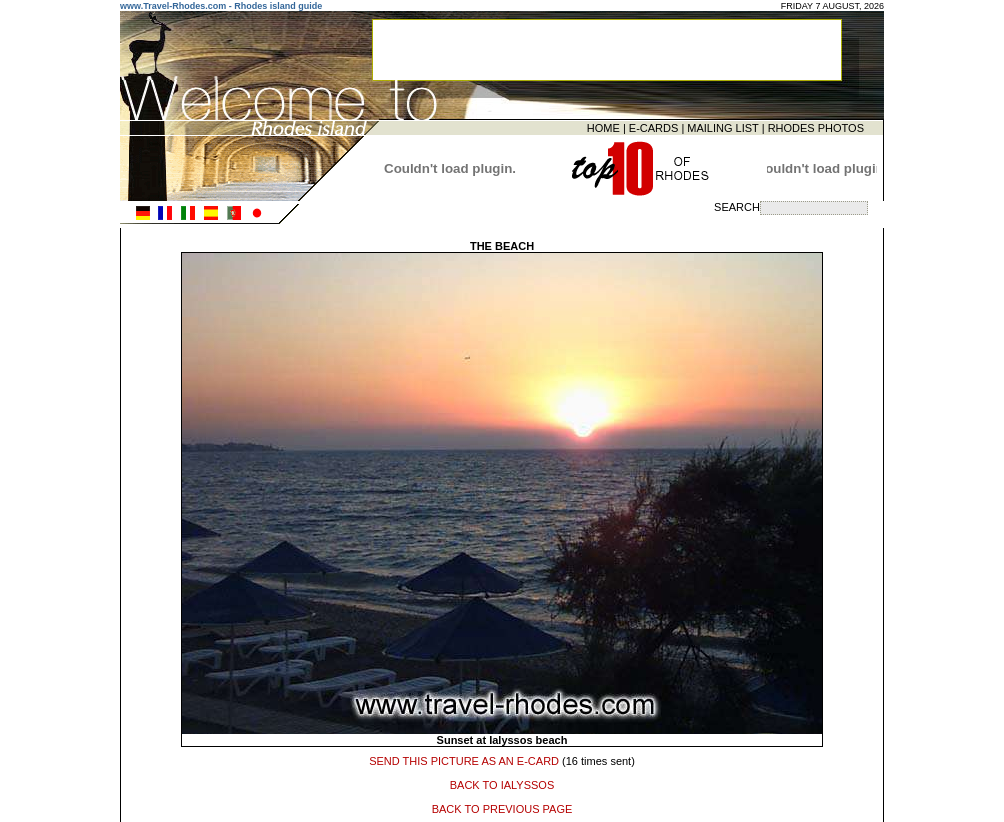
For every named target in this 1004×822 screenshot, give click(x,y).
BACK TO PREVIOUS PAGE (502, 806)
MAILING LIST (722, 127)
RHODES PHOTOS (816, 127)
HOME (603, 127)
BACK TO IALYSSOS (502, 782)
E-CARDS (654, 127)
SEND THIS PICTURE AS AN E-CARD (464, 758)
